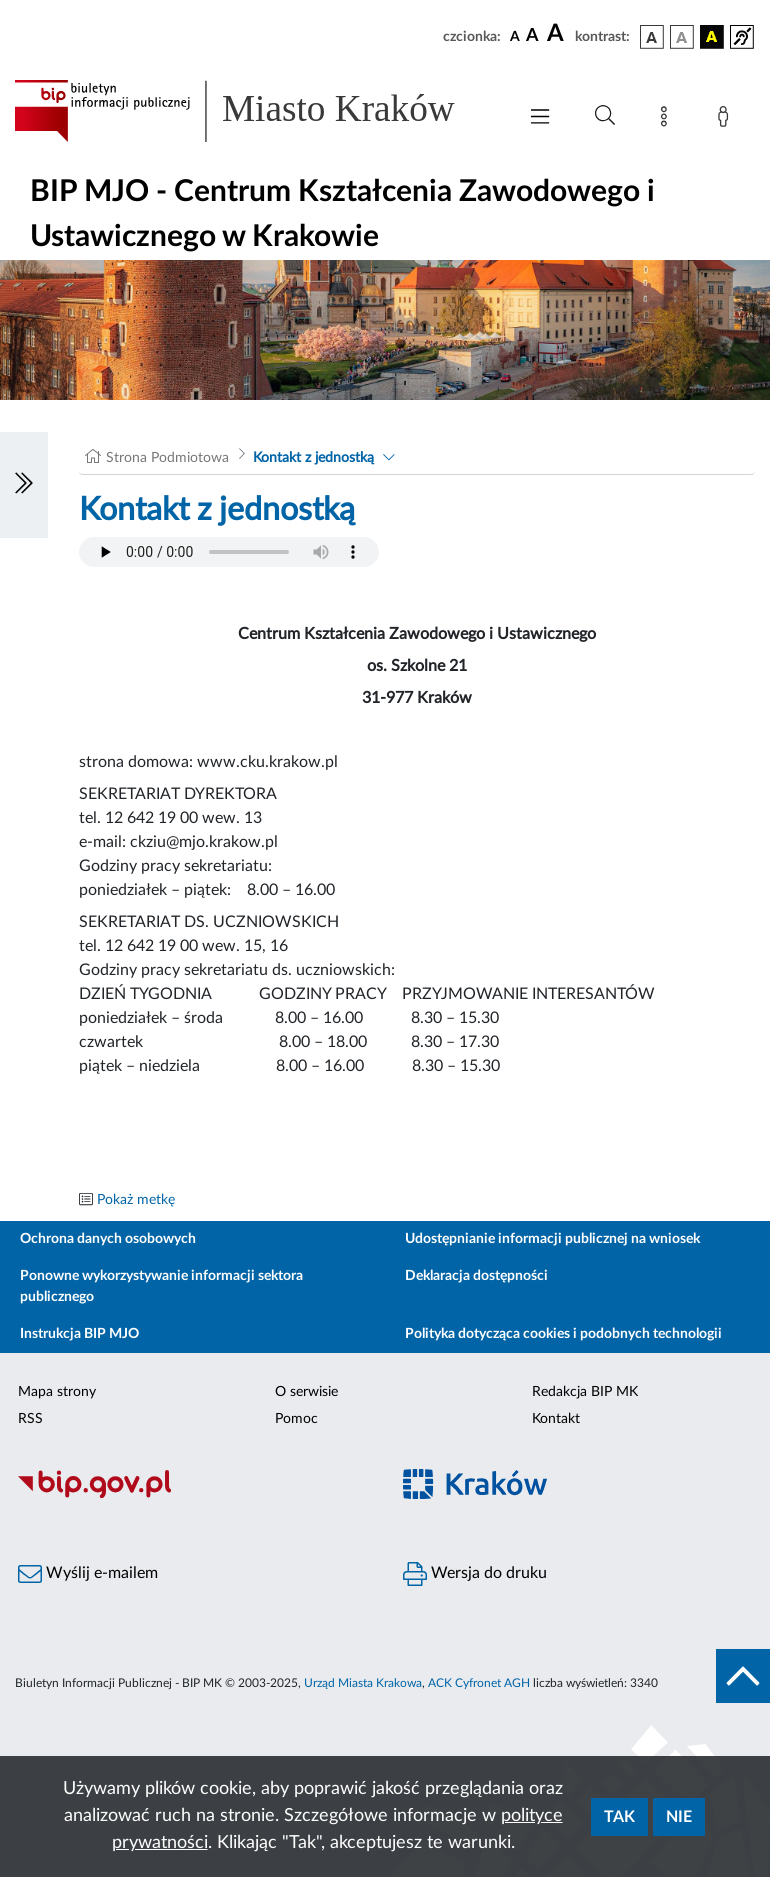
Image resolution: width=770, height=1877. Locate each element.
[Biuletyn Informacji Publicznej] (192, 1495)
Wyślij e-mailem (88, 1574)
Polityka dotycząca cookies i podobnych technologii (563, 1334)
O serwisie (306, 1392)
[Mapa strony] (668, 120)
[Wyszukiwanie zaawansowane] (605, 116)
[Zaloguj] (727, 120)
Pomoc (296, 1419)
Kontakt (556, 1419)
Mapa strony (57, 1392)
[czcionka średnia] (532, 36)
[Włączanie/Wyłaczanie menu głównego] (540, 118)
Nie (679, 1817)
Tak (619, 1817)
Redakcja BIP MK (585, 1392)
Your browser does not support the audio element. (229, 552)
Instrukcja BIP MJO (79, 1334)
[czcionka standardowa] (515, 36)
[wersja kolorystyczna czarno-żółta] (712, 37)
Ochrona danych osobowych (108, 1239)
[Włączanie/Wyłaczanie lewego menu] (24, 485)
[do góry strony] (743, 1676)
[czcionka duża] (558, 34)
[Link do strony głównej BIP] (255, 111)
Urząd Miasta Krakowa (363, 1683)
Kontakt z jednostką (313, 458)
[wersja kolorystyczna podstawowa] (652, 37)
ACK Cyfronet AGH (479, 1683)
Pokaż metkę (136, 1200)
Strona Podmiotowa (167, 458)
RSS (30, 1419)
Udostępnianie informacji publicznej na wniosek (552, 1239)
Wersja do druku (475, 1574)
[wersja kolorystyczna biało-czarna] (682, 37)
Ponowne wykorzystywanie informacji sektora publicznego (161, 1286)
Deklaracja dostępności (476, 1276)
